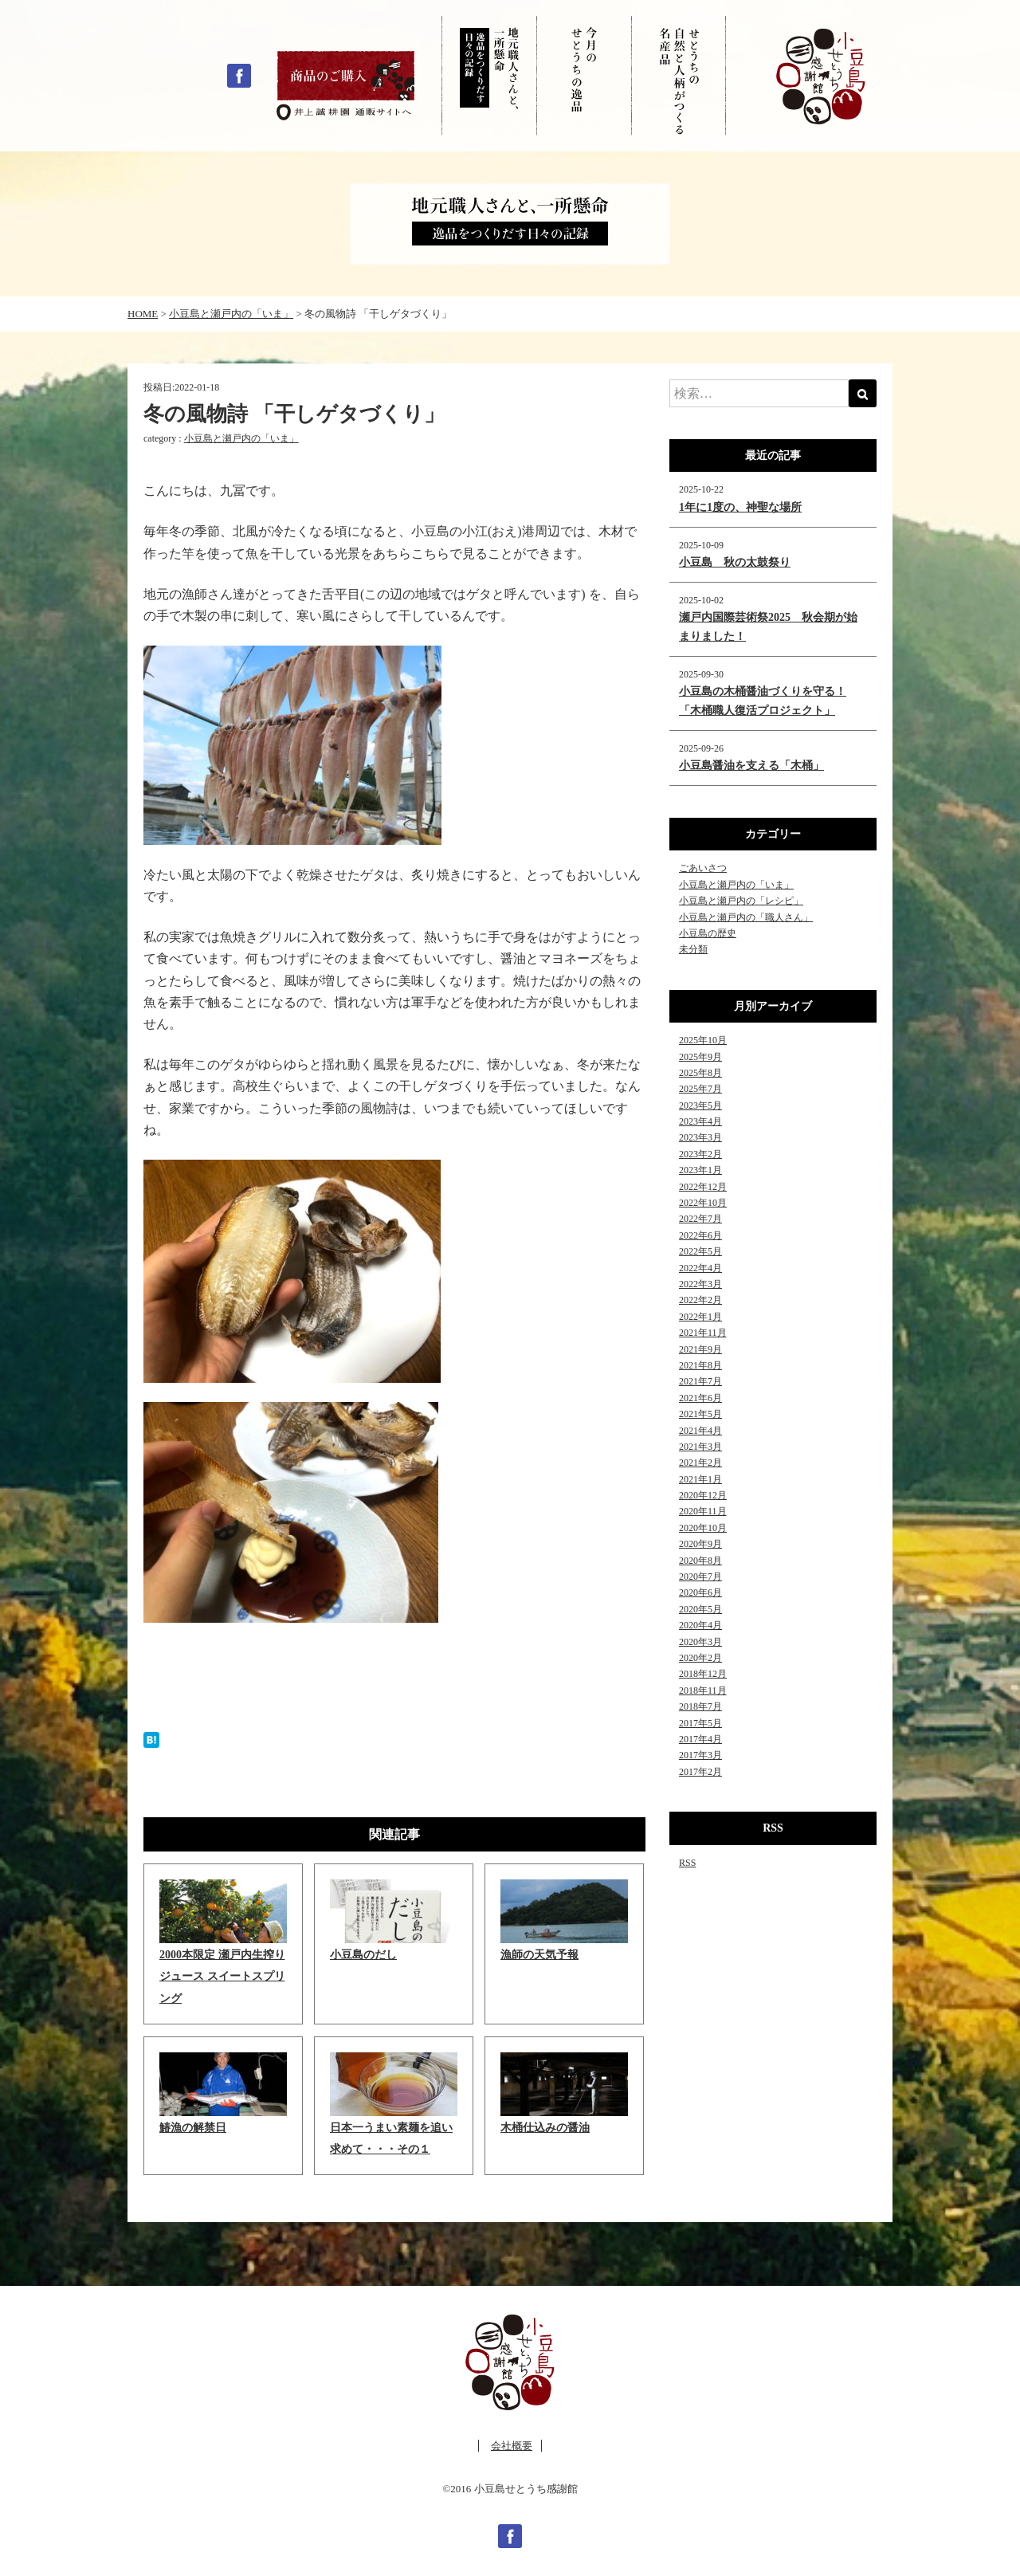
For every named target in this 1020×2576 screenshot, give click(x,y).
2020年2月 (700, 1657)
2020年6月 (700, 1592)
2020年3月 (700, 1641)
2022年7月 (700, 1218)
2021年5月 (700, 1414)
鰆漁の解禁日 (192, 2128)
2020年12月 (703, 1495)
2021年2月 (700, 1462)
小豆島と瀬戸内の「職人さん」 (746, 917)
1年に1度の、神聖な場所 (740, 507)
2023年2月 (700, 1154)
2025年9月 (700, 1056)
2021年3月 (700, 1446)
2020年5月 (700, 1609)
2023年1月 (700, 1170)
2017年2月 (700, 1771)
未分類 (693, 949)
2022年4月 (700, 1268)
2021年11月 (703, 1332)
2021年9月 (700, 1349)
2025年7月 (700, 1088)
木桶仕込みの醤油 (545, 2128)
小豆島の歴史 (707, 933)
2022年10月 (703, 1202)
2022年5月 (700, 1251)
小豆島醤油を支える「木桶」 (751, 766)
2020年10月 (703, 1527)
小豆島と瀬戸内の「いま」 (241, 438)
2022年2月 (700, 1300)
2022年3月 (700, 1284)
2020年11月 (703, 1511)
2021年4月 (700, 1430)
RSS (687, 1862)
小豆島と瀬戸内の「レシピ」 (741, 900)
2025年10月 (703, 1040)
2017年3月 (700, 1755)
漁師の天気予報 (539, 1955)
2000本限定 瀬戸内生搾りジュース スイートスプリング (222, 1976)
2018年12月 (703, 1673)
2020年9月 (700, 1543)
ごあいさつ (703, 868)
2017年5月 (700, 1723)
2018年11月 (703, 1690)
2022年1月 (700, 1316)
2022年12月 (703, 1186)
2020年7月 (700, 1576)
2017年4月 (700, 1739)
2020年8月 (700, 1560)
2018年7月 (700, 1706)
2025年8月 (700, 1072)
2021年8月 (700, 1365)
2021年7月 (700, 1381)
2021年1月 (700, 1479)
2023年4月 (700, 1121)
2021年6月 (700, 1398)
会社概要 (511, 2446)
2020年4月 (700, 1625)
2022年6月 (700, 1235)
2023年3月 (700, 1137)
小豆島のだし (363, 1955)
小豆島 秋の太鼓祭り (734, 562)
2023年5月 (700, 1105)
